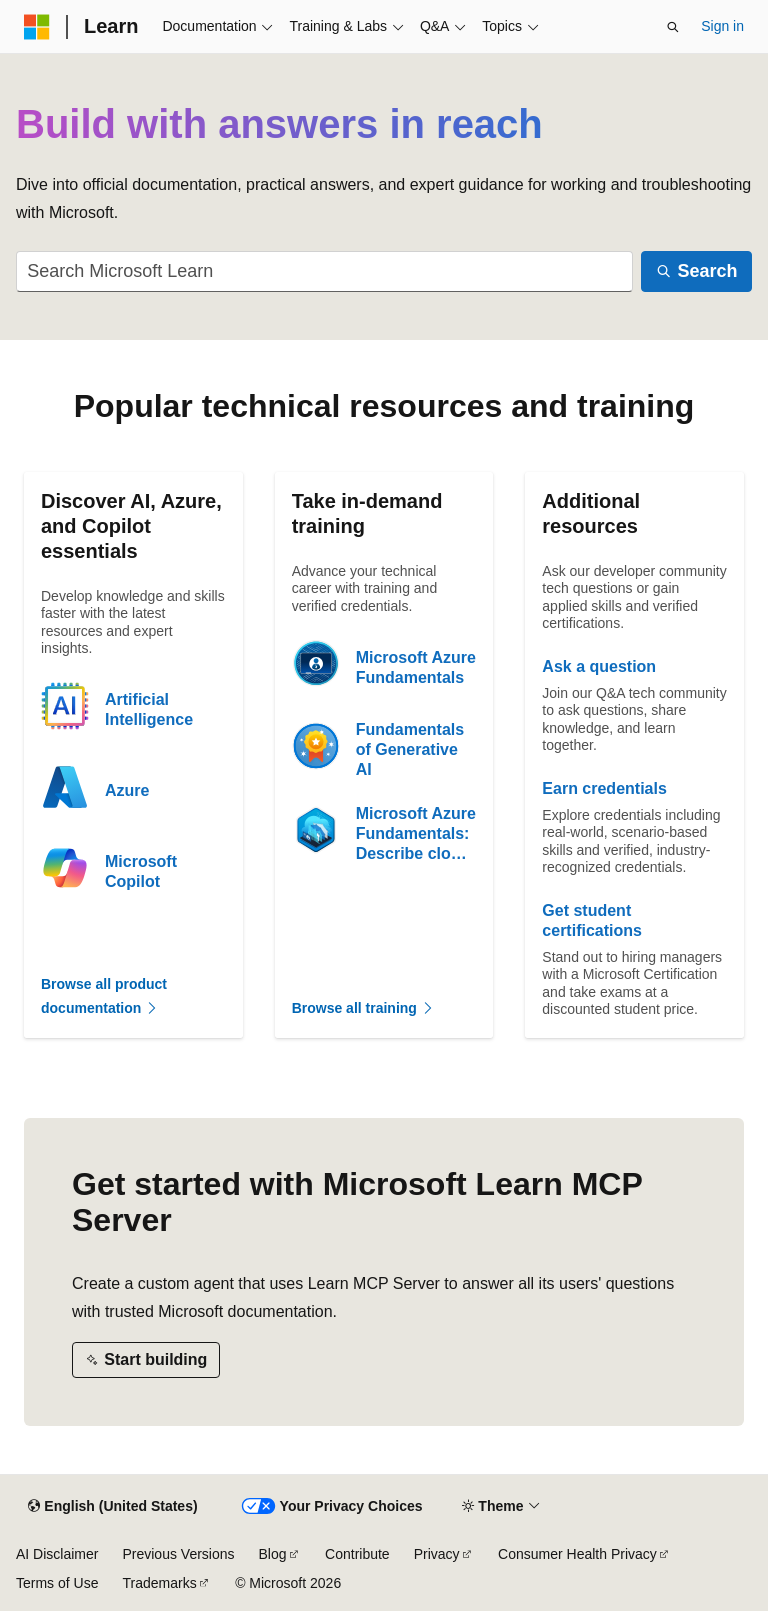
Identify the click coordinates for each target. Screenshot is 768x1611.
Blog (273, 1554)
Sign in (722, 26)
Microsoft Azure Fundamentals (416, 667)
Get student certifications (592, 920)
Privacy (437, 1554)
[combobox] (324, 271)
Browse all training (363, 1008)
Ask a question (599, 666)
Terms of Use (57, 1583)
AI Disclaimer (57, 1554)
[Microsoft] (37, 27)
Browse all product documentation (104, 996)
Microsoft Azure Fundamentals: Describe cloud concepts (416, 834)
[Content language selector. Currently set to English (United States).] (112, 1507)
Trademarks (159, 1583)
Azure (127, 790)
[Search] (696, 271)
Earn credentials (604, 788)
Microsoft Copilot (141, 871)
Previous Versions (178, 1554)
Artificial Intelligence (149, 709)
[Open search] (673, 27)
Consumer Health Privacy (577, 1554)
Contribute (357, 1554)
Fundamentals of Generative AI (410, 749)
